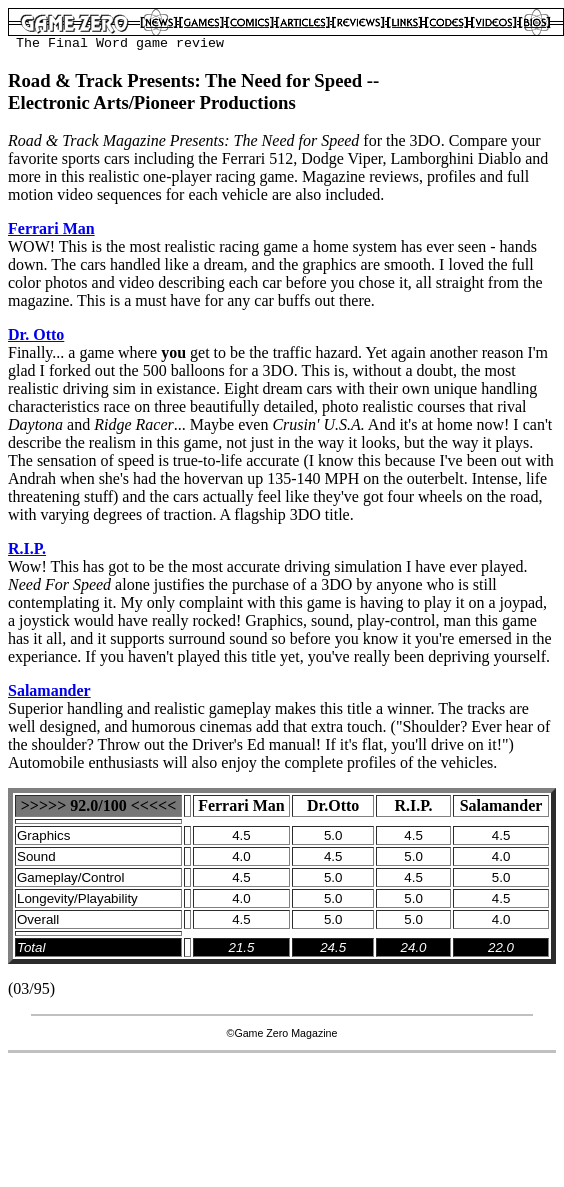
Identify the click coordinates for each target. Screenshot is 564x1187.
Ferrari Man (51, 228)
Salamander (49, 690)
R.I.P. (27, 548)
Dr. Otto (36, 334)
